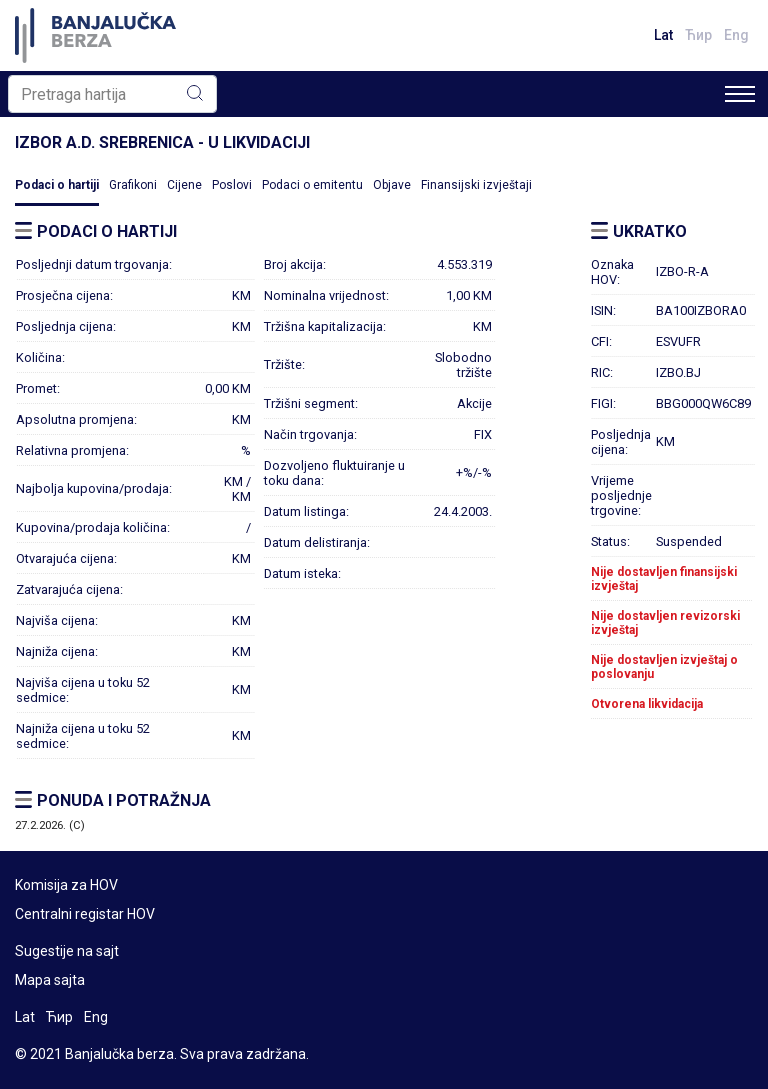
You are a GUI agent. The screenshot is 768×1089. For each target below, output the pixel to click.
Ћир (698, 35)
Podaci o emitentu (312, 185)
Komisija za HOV (66, 885)
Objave (392, 185)
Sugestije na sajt (67, 951)
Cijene (184, 185)
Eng (736, 35)
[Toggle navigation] (740, 94)
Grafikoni (133, 185)
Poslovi (232, 185)
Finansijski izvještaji (476, 185)
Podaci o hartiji (57, 185)
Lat (663, 35)
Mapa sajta (50, 980)
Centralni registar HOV (85, 914)
